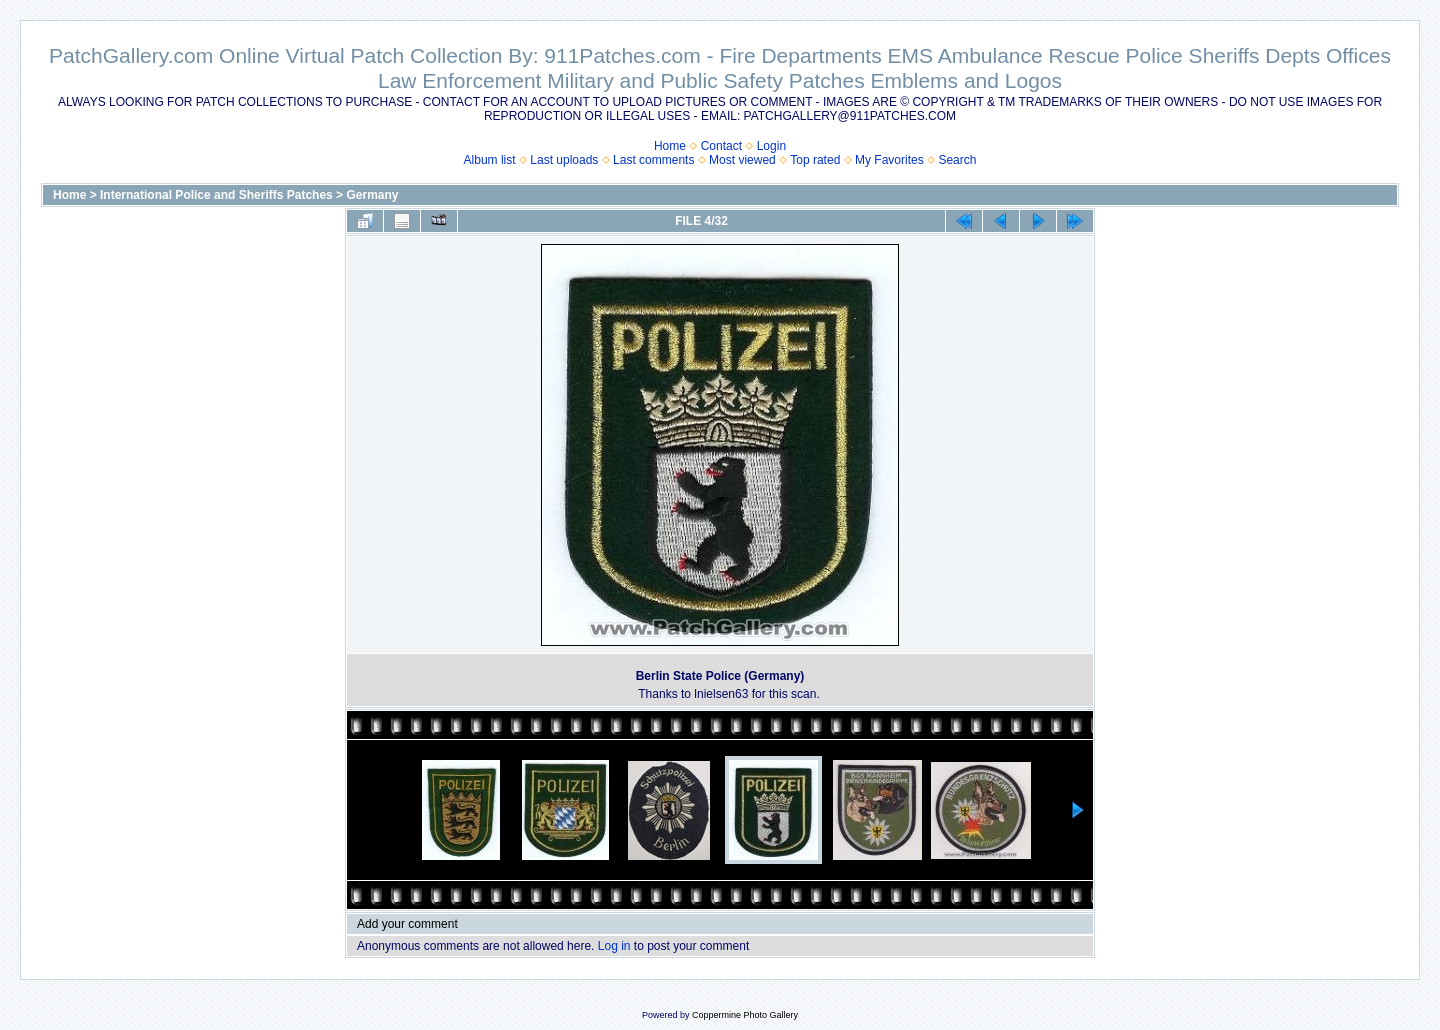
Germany (372, 195)
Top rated (815, 160)
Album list (490, 160)
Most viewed (742, 160)
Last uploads (564, 160)
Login (771, 146)
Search (957, 160)
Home (670, 146)
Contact (721, 146)
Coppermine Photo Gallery (745, 1015)
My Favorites (889, 160)
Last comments (653, 160)
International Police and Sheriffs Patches (216, 195)
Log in (614, 946)
